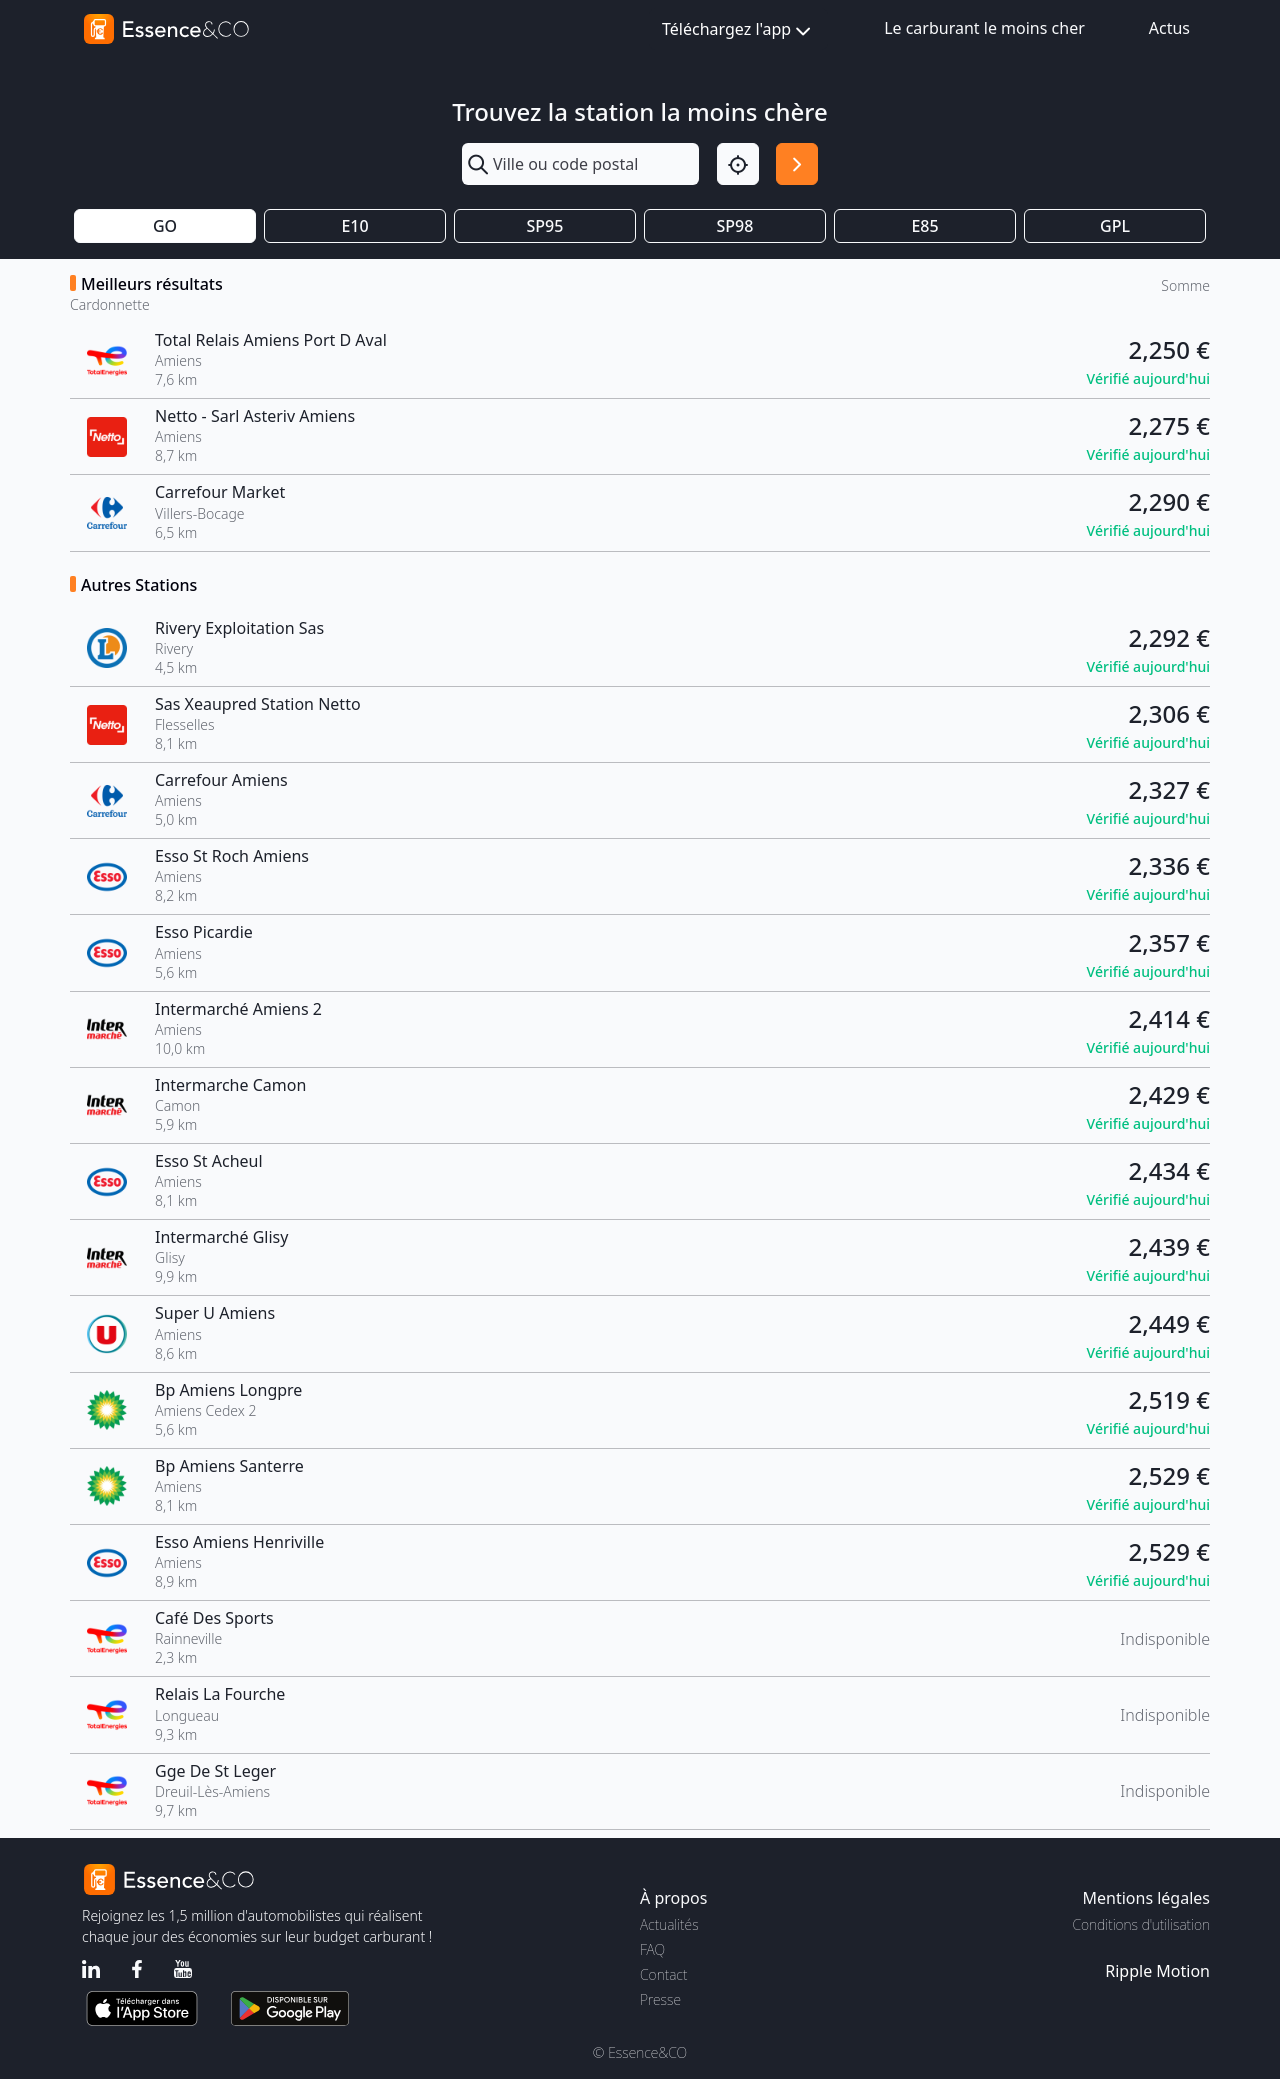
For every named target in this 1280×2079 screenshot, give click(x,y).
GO (165, 226)
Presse (660, 1999)
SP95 (545, 226)
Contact (663, 1974)
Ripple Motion (1157, 1971)
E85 (924, 226)
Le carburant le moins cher (984, 28)
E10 (354, 226)
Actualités (669, 1924)
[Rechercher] (797, 164)
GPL (1115, 226)
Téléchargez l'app (738, 30)
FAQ (652, 1949)
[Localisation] (738, 164)
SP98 (735, 226)
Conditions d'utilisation (1141, 1924)
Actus (1169, 28)
